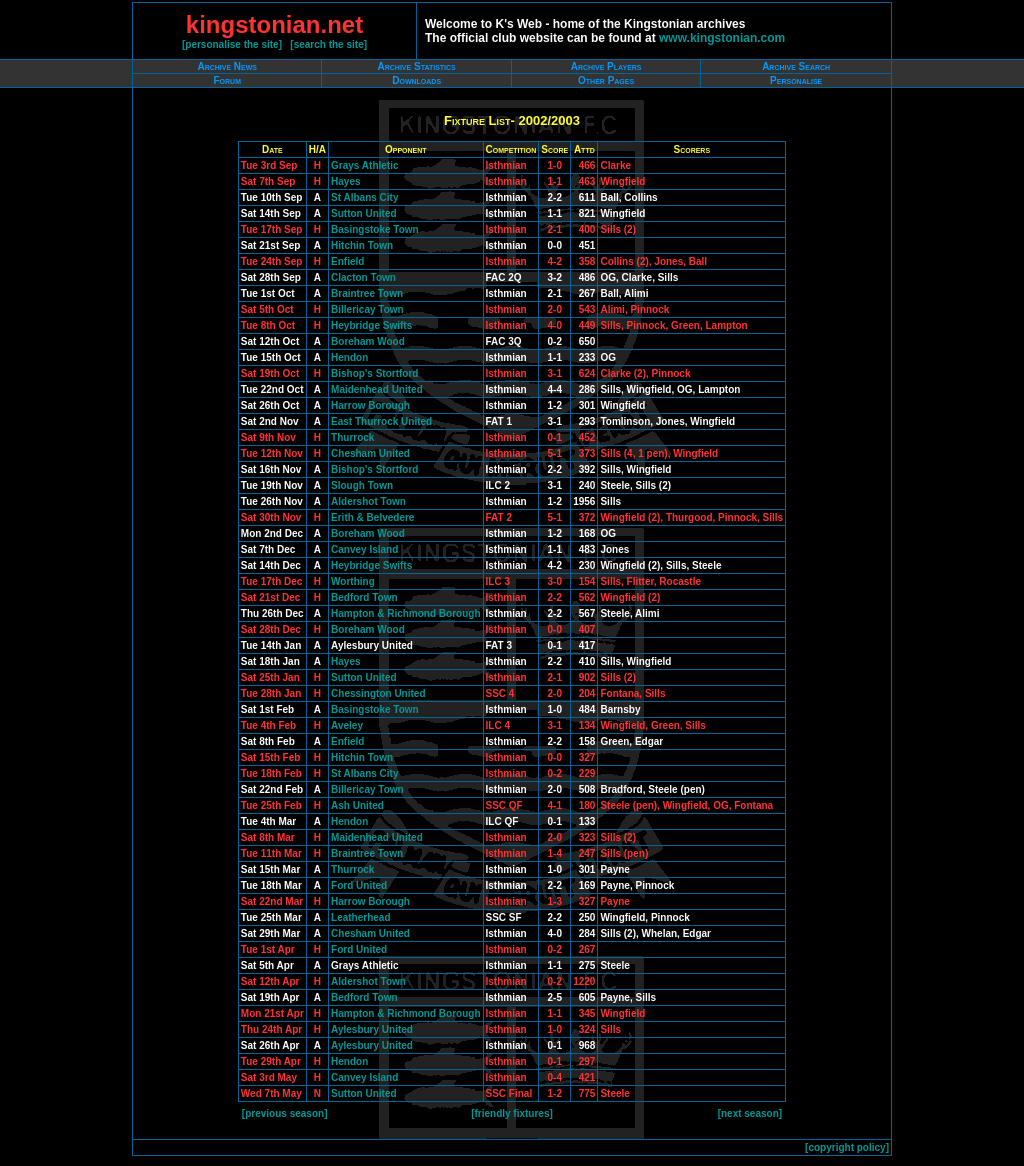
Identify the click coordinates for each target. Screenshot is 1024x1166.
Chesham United (370, 453)
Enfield (347, 261)
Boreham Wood (368, 341)
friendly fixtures (511, 1113)
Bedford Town (364, 597)
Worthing (353, 581)
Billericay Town (367, 309)
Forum (227, 80)
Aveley (347, 725)
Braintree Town (367, 293)
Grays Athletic (364, 165)
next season (750, 1113)
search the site (329, 44)
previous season (284, 1113)
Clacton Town (363, 277)
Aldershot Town (368, 501)
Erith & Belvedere (372, 517)
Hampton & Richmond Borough (405, 613)
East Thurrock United (381, 421)
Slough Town (362, 485)
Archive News (227, 66)
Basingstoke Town (375, 229)
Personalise (796, 80)
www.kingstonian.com (722, 38)
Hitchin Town (362, 245)
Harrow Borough (370, 405)
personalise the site (231, 44)
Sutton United (364, 213)
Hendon (349, 357)
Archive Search (796, 66)
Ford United (359, 885)
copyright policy (846, 1147)
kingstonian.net (274, 24)
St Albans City (364, 197)
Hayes (345, 181)
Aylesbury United (372, 1029)
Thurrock (352, 437)
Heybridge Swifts (371, 325)
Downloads (416, 80)
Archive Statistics (417, 66)
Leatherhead (360, 917)
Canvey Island (364, 549)
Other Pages (606, 80)
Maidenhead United (377, 389)
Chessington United (378, 693)
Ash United (357, 805)
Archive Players (606, 66)
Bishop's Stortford (374, 373)
